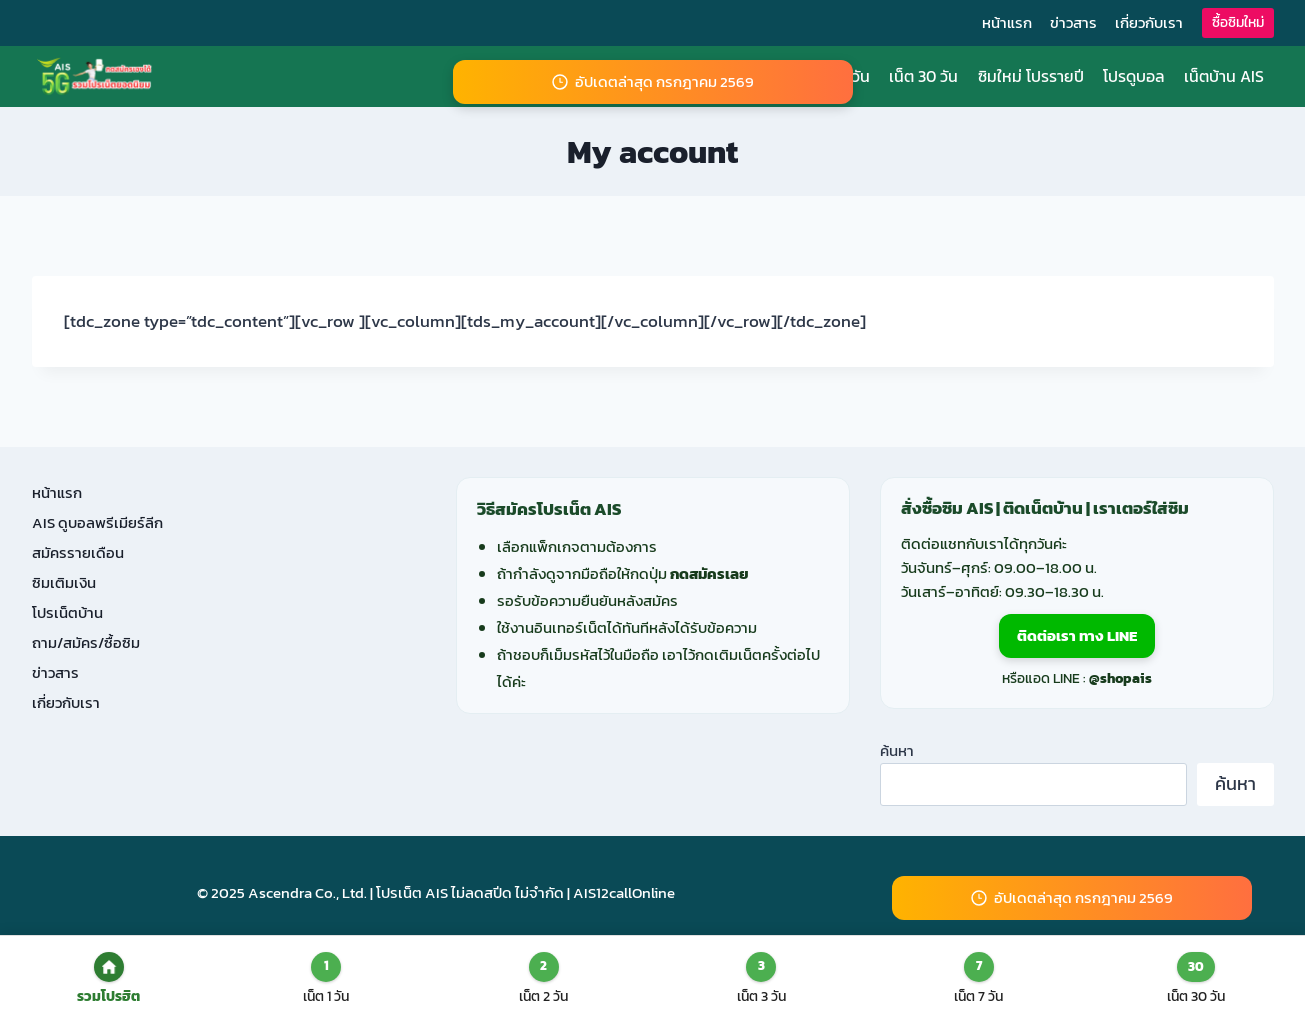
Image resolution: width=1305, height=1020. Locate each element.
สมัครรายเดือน (78, 552)
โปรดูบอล (1134, 76)
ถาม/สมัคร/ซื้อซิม (86, 642)
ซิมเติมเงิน (64, 582)
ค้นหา (897, 750)
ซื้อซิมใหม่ (1238, 22)
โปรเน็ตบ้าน (67, 612)
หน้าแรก (1007, 22)
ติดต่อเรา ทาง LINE (1077, 635)
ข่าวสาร (1073, 22)
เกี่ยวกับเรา (1149, 22)
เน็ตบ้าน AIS (1224, 76)
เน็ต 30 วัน (923, 76)
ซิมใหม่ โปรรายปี (1031, 76)
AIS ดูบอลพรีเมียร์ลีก (97, 522)
